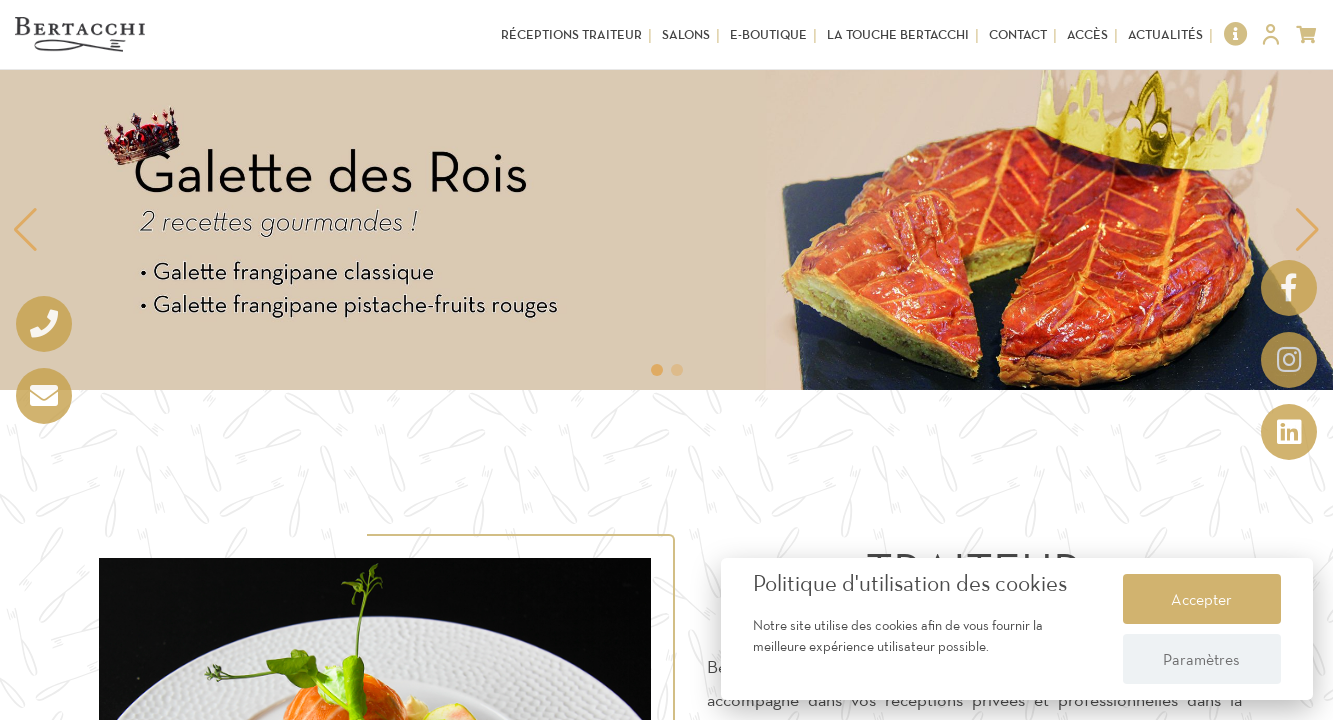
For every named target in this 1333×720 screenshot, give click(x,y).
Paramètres (1201, 659)
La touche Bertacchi (898, 34)
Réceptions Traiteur (571, 34)
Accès (1087, 34)
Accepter (1201, 599)
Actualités (1165, 34)
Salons (686, 34)
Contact (1018, 34)
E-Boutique (768, 34)
